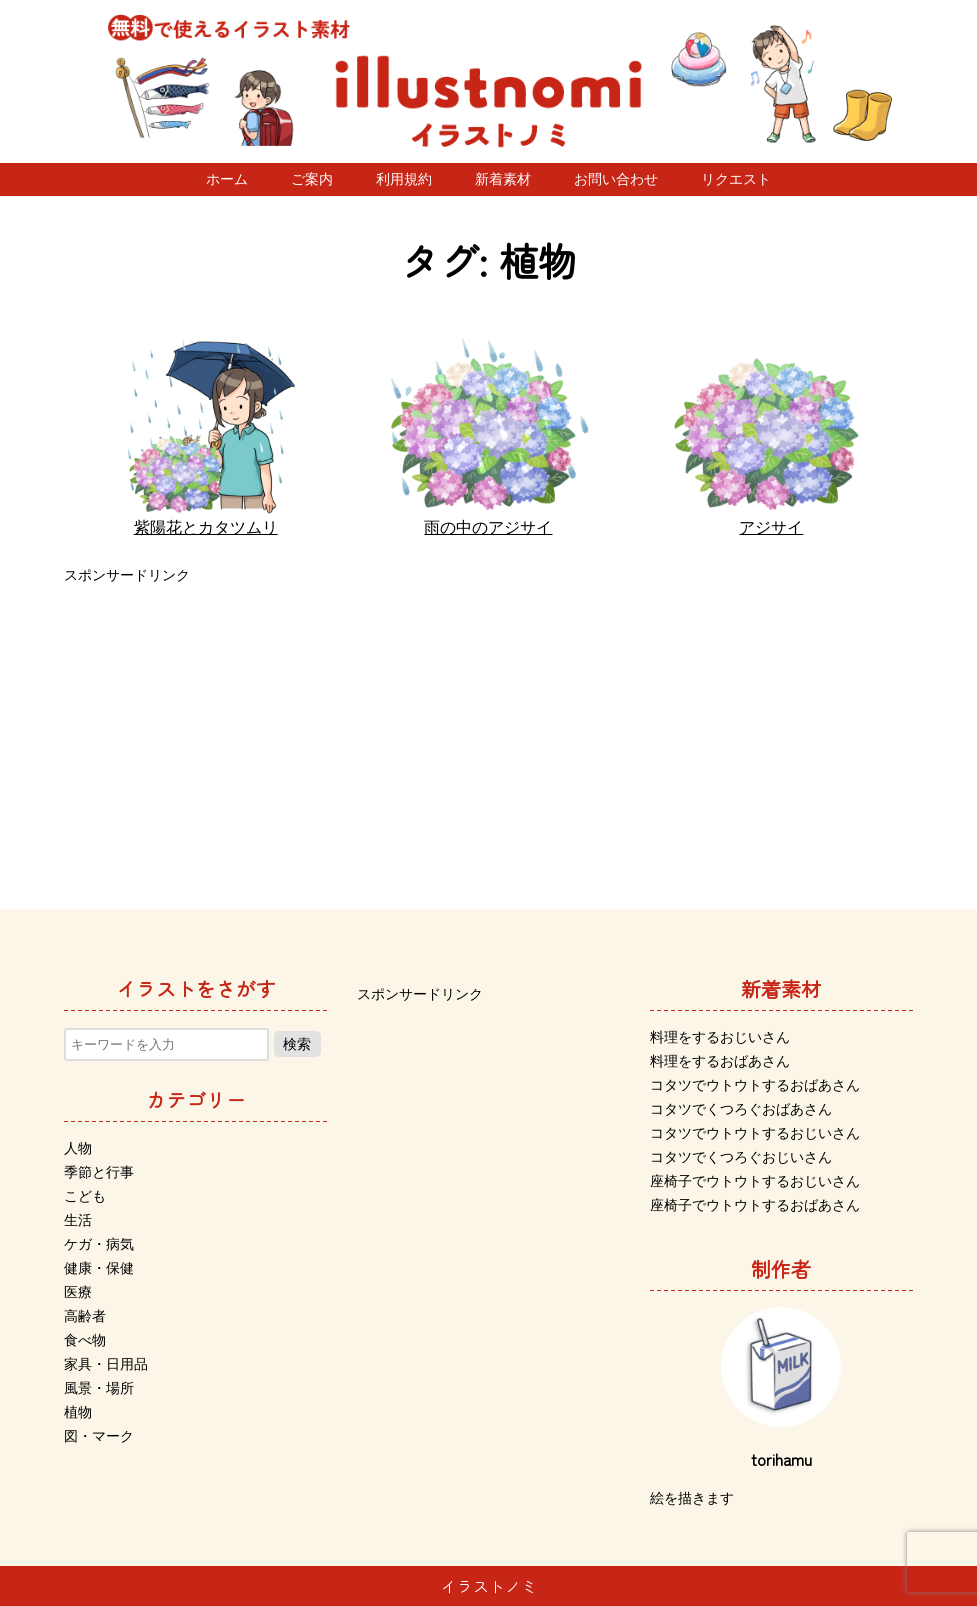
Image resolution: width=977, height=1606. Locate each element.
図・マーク (99, 1436)
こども (85, 1196)
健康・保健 (99, 1268)
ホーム (227, 179)
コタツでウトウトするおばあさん (755, 1085)
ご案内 (312, 179)
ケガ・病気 (99, 1244)
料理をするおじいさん (720, 1037)
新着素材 (503, 179)
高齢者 (85, 1316)
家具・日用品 (106, 1364)
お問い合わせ (616, 179)
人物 (78, 1148)
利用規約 (404, 179)
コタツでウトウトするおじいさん (755, 1133)
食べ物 (85, 1340)
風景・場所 (99, 1388)
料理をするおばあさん (720, 1061)
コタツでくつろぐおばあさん (741, 1109)
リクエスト (736, 179)
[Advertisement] (488, 729)
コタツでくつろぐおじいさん (741, 1157)
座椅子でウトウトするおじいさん (755, 1181)
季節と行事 (99, 1172)
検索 (297, 1044)
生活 (78, 1220)
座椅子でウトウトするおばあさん (755, 1205)
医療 (78, 1292)
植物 (78, 1412)
